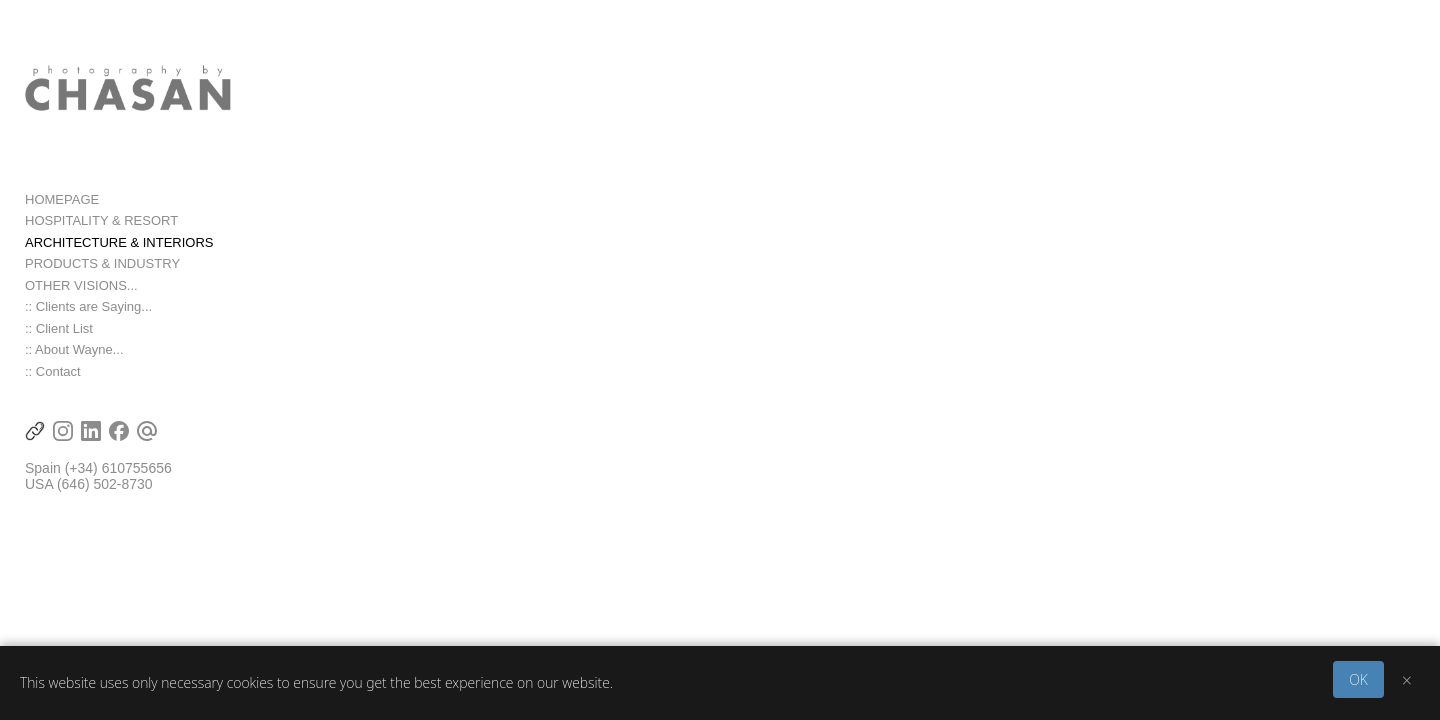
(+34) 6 (87, 480)
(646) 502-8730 (105, 496)
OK (1358, 679)
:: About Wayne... (74, 361)
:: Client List (59, 340)
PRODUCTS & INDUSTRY (102, 275)
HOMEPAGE (62, 211)
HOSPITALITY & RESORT (101, 232)
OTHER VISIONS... (81, 297)
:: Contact (53, 383)
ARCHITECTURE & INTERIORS (119, 254)
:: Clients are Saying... (88, 318)
